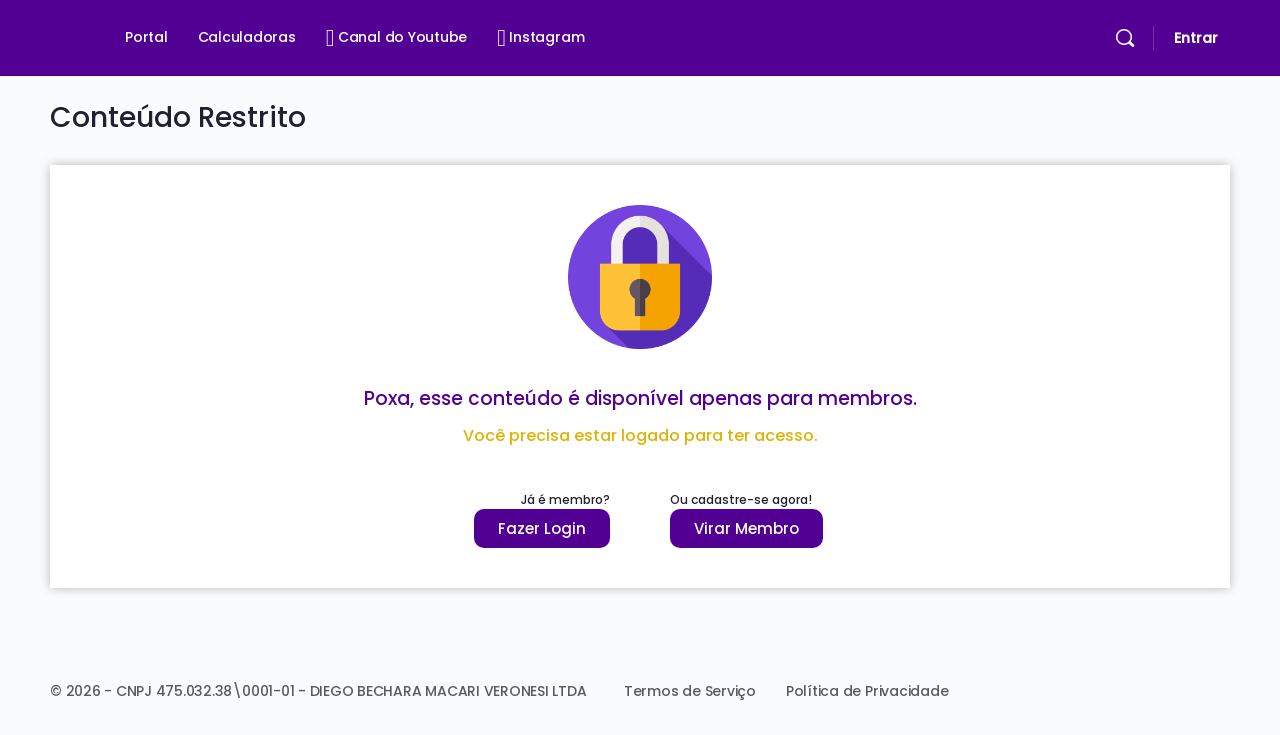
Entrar (1196, 38)
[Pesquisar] (1125, 38)
